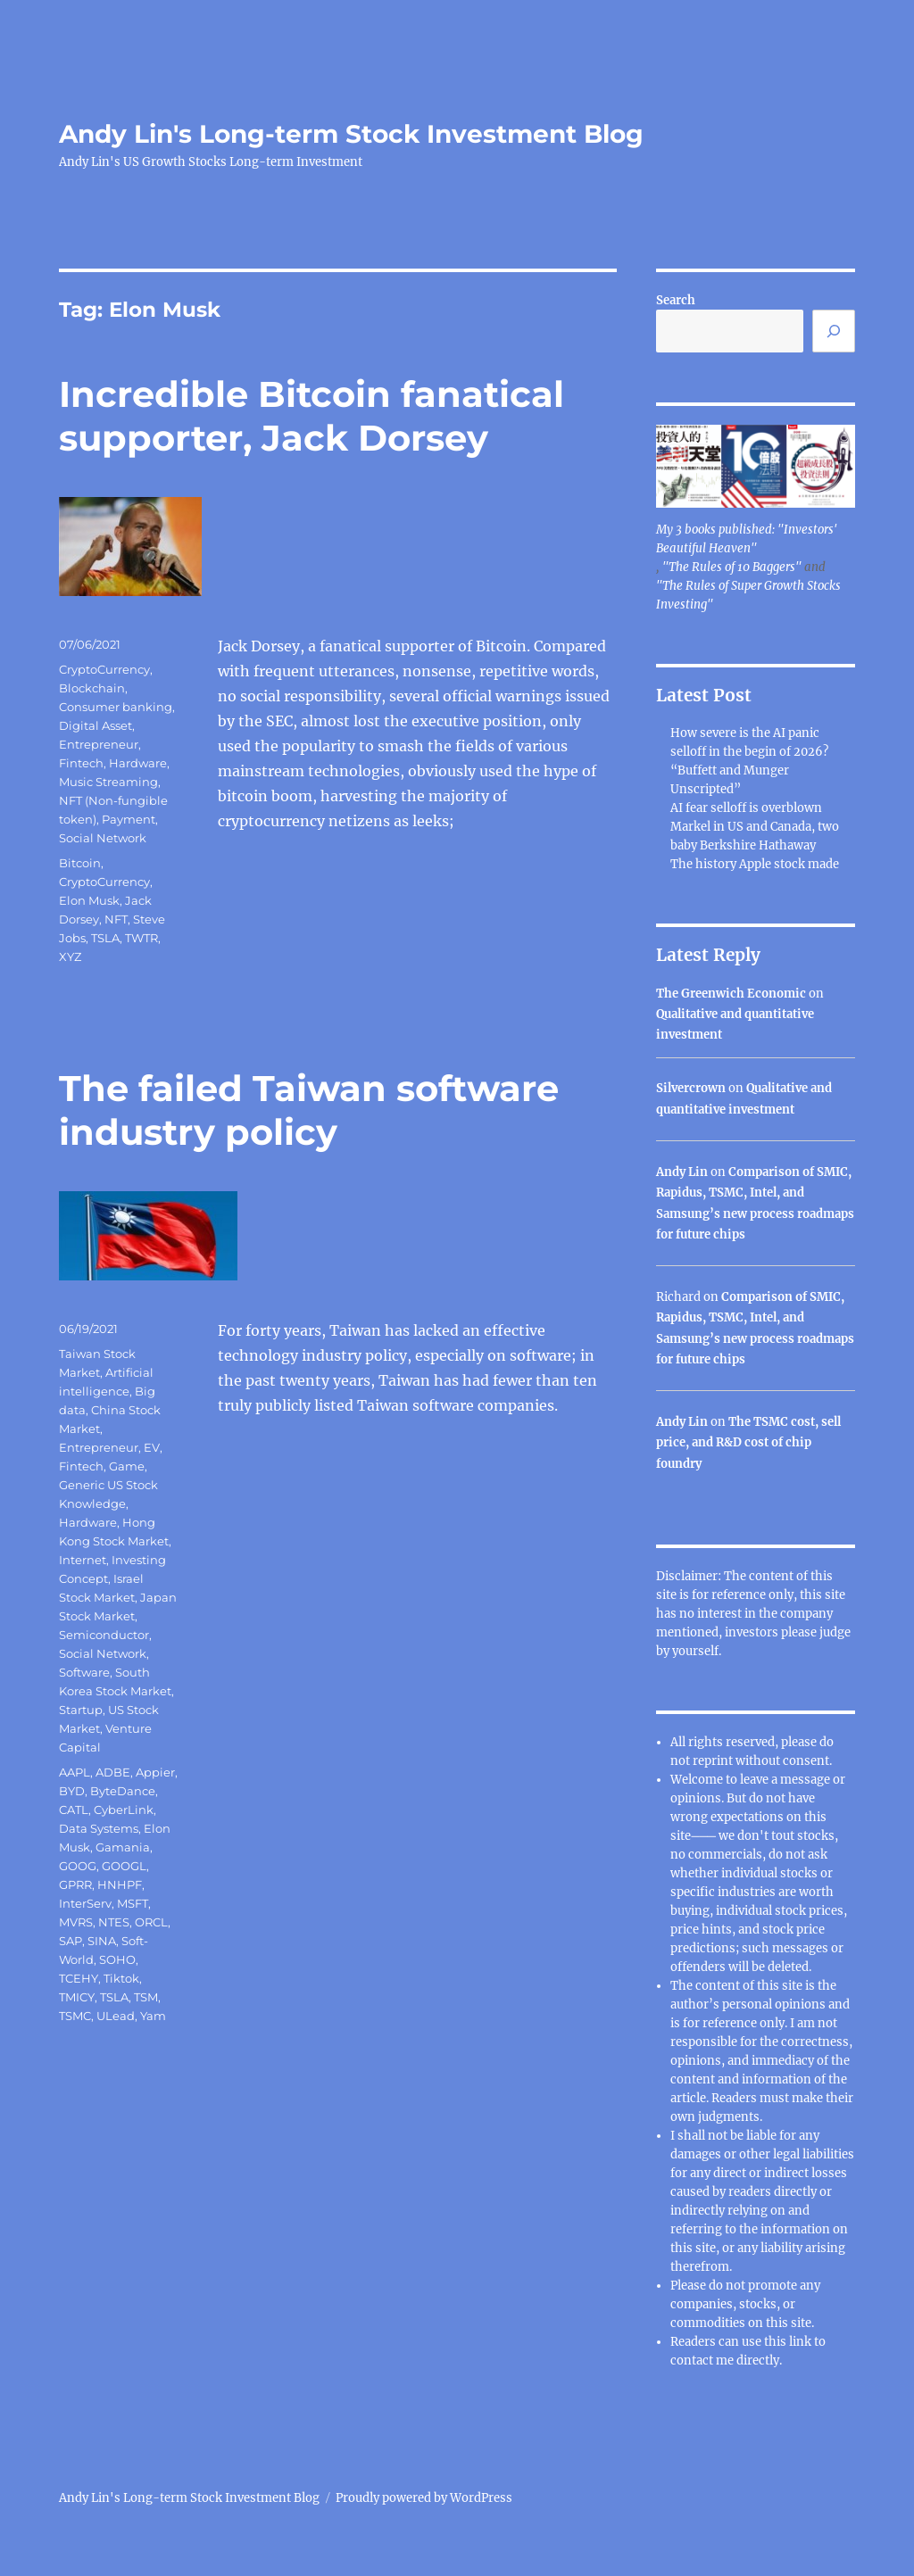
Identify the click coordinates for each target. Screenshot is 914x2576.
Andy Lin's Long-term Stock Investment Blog (351, 134)
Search (675, 300)
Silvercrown (691, 1088)
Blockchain (92, 688)
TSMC (75, 2016)
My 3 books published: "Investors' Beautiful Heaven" (746, 539)
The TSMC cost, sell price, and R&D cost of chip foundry (748, 1442)
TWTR (141, 938)
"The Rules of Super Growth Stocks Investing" (748, 595)
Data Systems (98, 1828)
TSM (146, 1997)
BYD (72, 1791)
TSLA (105, 938)
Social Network (102, 838)
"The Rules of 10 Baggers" (732, 567)
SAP (70, 1941)
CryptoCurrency (104, 669)
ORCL (151, 1922)
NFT (116, 919)
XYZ (70, 956)
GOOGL (124, 1866)
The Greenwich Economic (731, 993)
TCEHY (78, 1978)
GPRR (75, 1884)
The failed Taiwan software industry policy (309, 1110)
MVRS (76, 1922)
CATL (73, 1809)
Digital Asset (95, 725)
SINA (101, 1941)
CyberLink (124, 1809)
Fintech (81, 763)
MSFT (132, 1903)
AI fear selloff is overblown (746, 808)
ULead (115, 2016)
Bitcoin (80, 863)
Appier (155, 1772)
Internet (82, 1560)
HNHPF (119, 1884)
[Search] (833, 331)
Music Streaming (108, 781)
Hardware (138, 763)
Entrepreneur (98, 744)
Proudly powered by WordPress (424, 2498)
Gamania (123, 1847)
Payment (128, 819)
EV (152, 1447)
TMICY (77, 1997)
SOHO (117, 1959)
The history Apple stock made (754, 864)
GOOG (77, 1866)
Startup (81, 1709)
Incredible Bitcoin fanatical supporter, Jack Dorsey (311, 416)
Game (127, 1466)
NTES (113, 1922)
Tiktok (121, 1978)
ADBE (113, 1772)
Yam (153, 2016)
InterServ (85, 1903)
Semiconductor (104, 1635)
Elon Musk (89, 900)
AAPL (74, 1772)
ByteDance (122, 1791)
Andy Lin (682, 1172)
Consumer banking (115, 707)
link (801, 2341)
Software (84, 1672)
